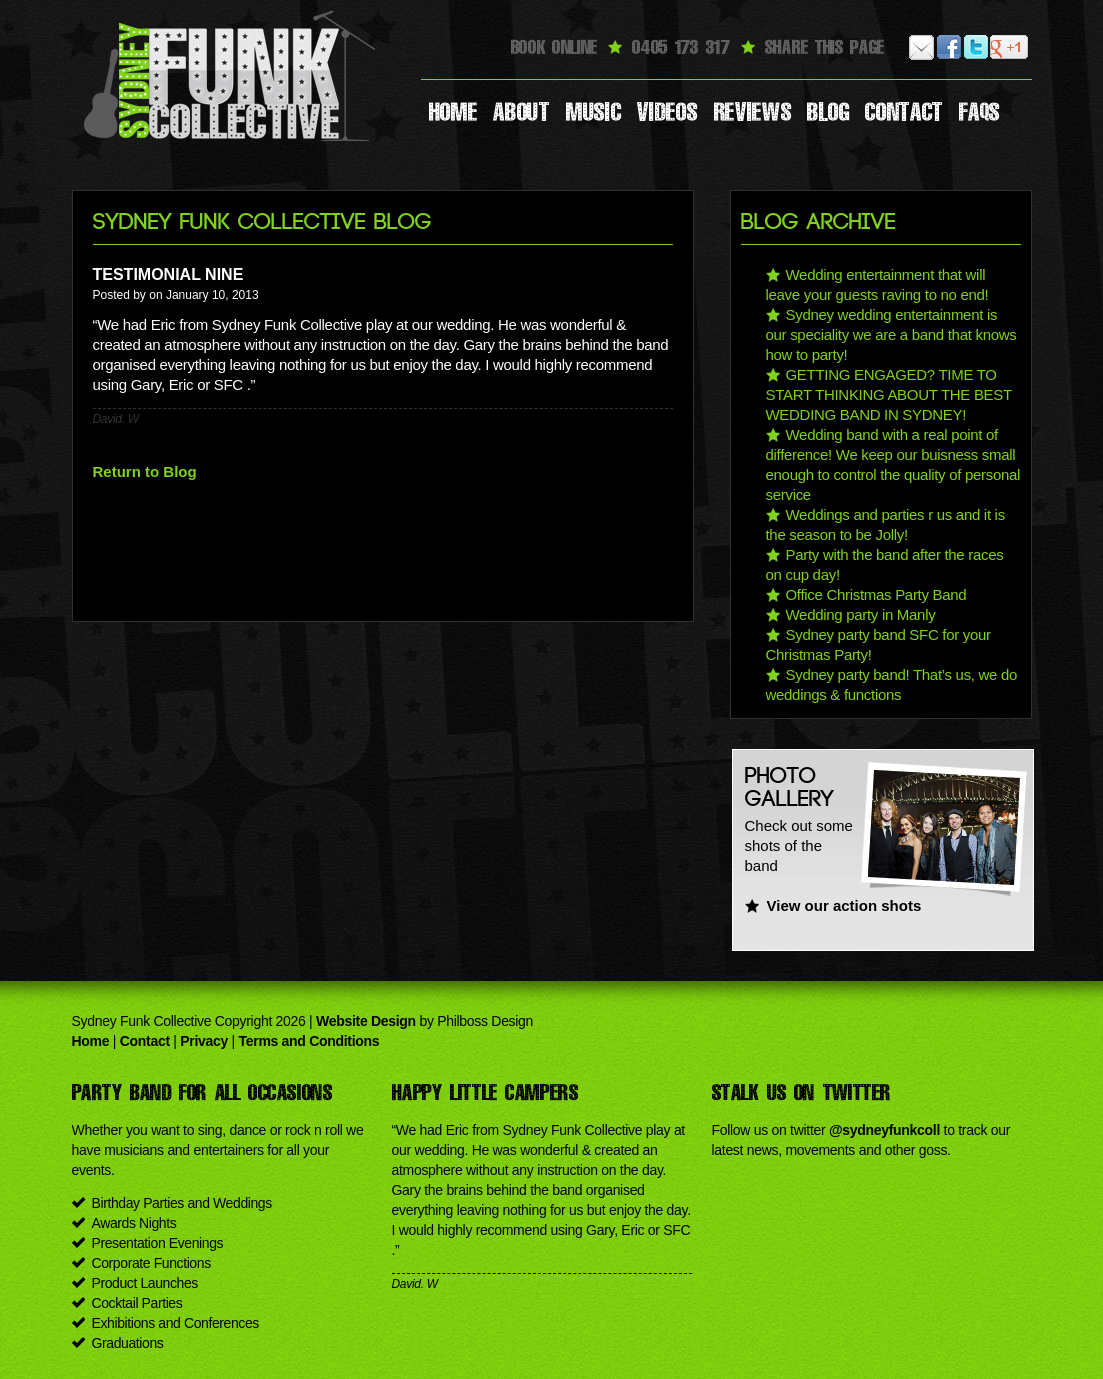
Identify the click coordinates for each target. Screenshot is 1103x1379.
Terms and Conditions (309, 1041)
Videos (667, 112)
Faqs (979, 112)
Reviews (753, 112)
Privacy (204, 1041)
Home (453, 112)
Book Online (554, 47)
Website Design (366, 1021)
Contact (904, 112)
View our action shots (844, 905)
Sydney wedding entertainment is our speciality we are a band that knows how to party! (891, 334)
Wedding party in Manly (861, 614)
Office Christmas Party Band (876, 594)
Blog (828, 112)
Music (594, 112)
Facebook (949, 47)
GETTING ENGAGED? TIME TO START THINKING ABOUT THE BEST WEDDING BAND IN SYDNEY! (889, 394)
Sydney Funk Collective (232, 75)
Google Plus (1003, 47)
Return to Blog (145, 471)
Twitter (976, 47)
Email (922, 47)
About (521, 112)
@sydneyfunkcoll (884, 1130)
